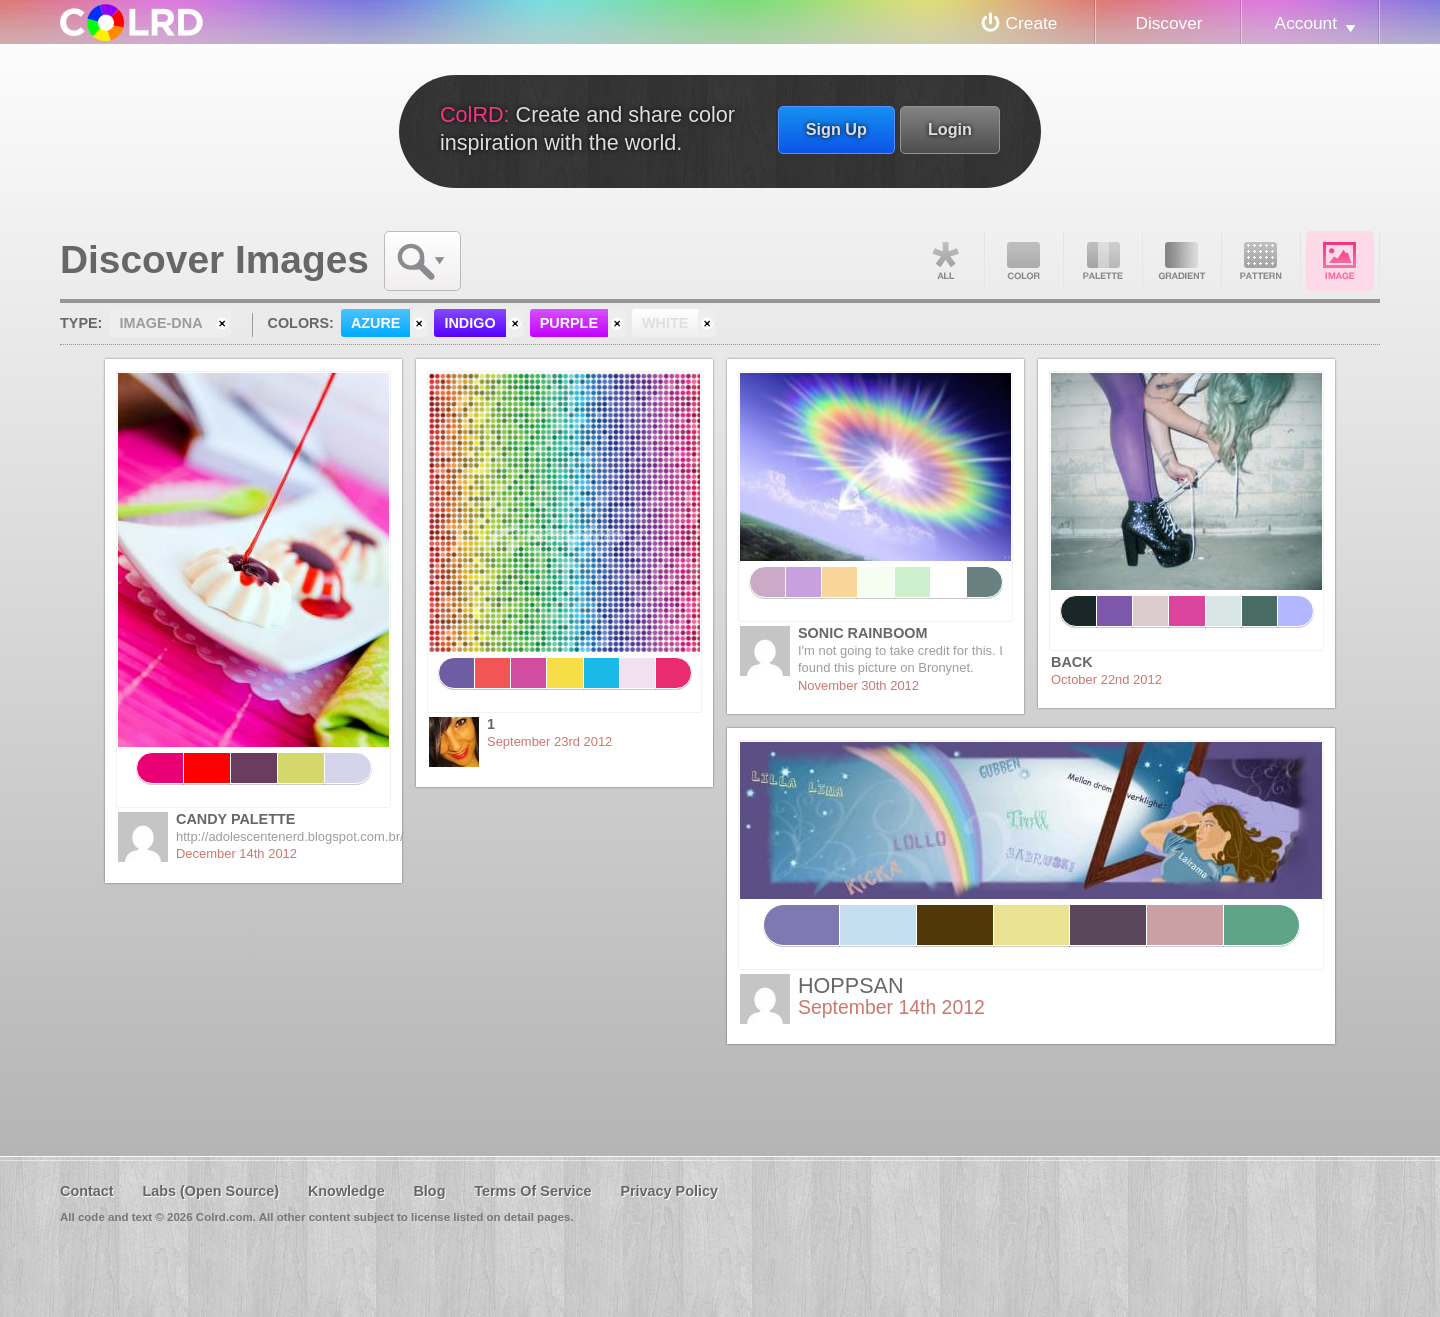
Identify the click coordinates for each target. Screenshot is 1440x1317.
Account (1306, 23)
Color (1024, 261)
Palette (1103, 261)
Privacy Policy (669, 1191)
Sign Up (836, 129)
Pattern (1261, 261)
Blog (429, 1191)
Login (950, 129)
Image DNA (1340, 261)
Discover (1168, 23)
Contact (87, 1191)
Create (1032, 23)
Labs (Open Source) (210, 1191)
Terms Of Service (532, 1191)
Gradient (1182, 261)
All (945, 261)
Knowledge (346, 1191)
